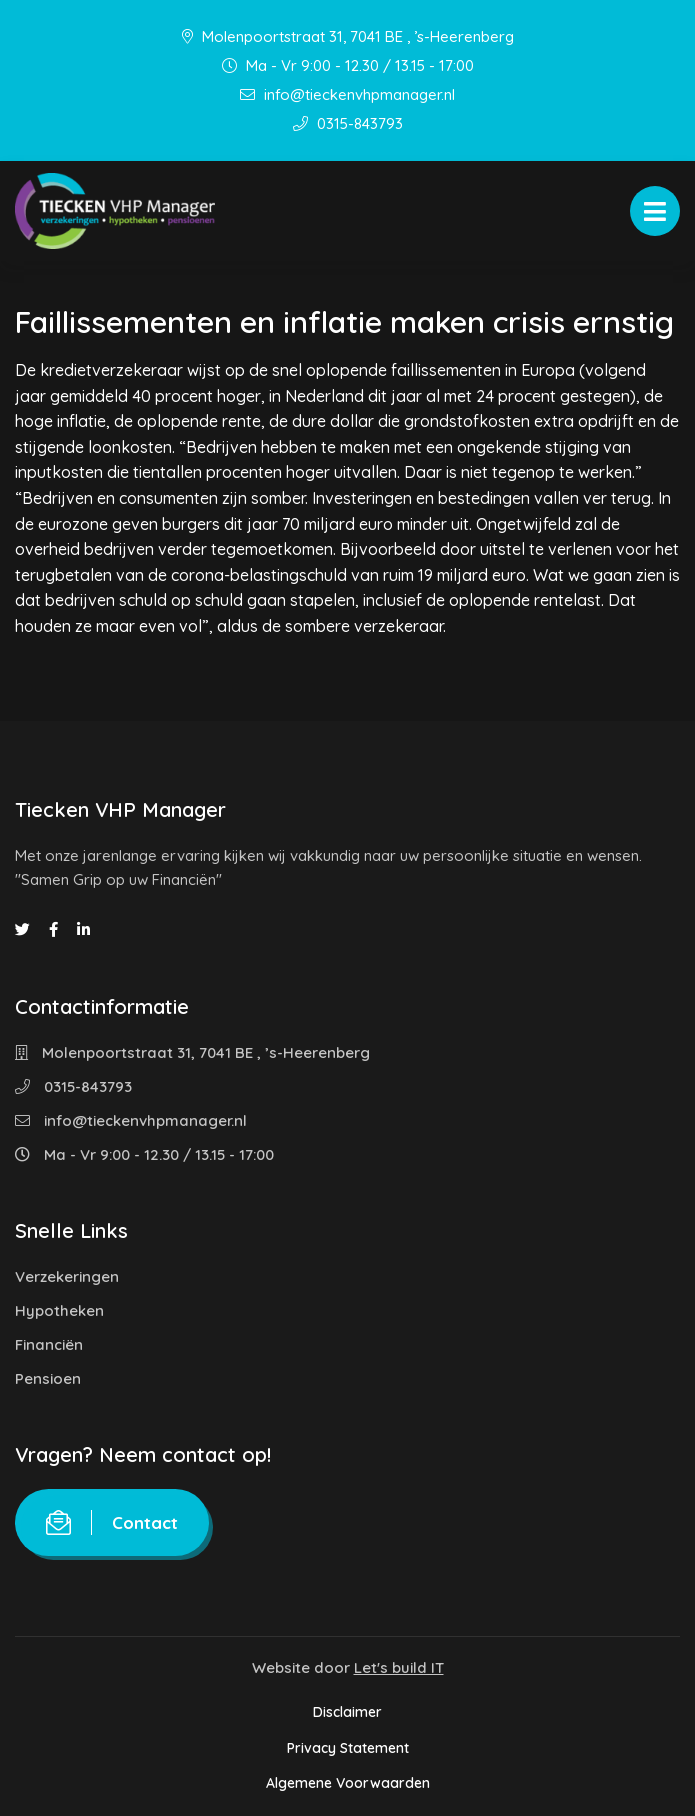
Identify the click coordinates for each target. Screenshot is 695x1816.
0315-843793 (348, 123)
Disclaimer (347, 1712)
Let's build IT (399, 1667)
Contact (112, 1522)
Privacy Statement (348, 1748)
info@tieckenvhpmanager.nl (347, 94)
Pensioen (48, 1378)
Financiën (49, 1344)
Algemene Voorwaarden (348, 1783)
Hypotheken (59, 1310)
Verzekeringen (67, 1276)
